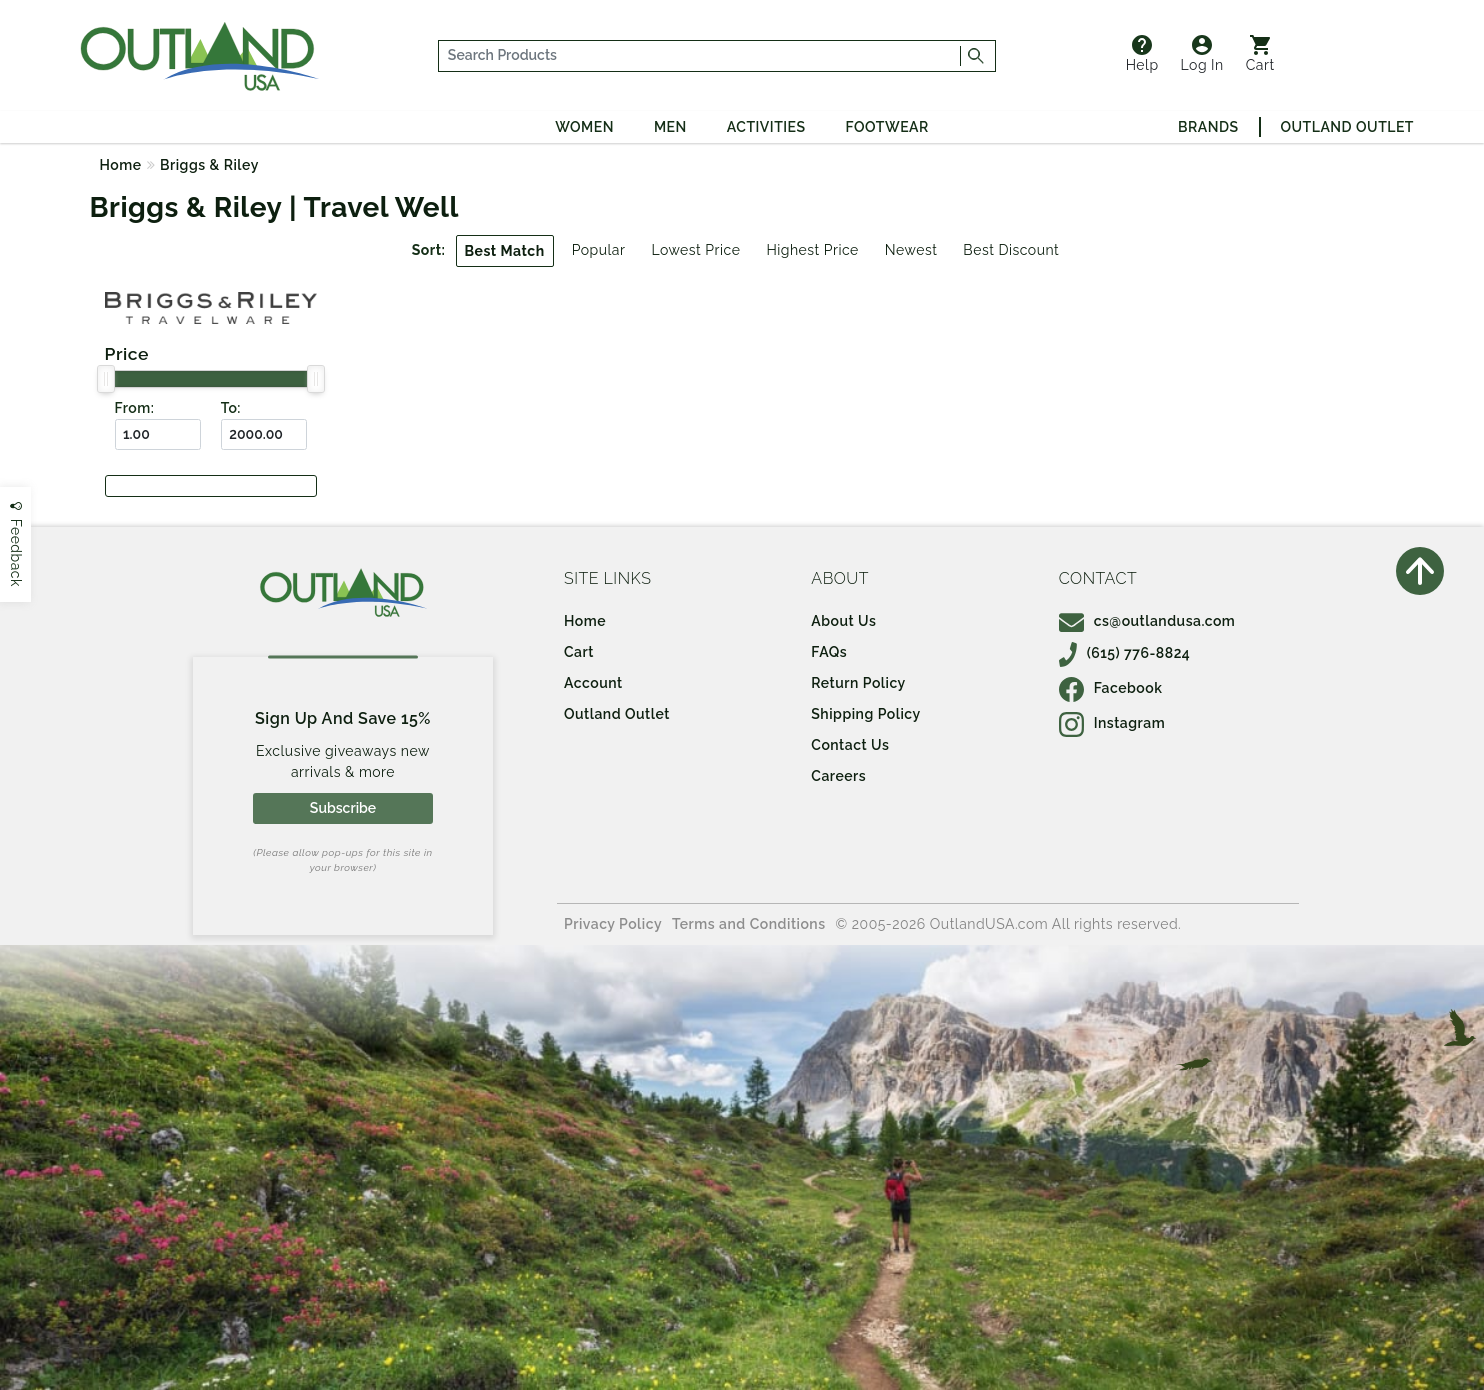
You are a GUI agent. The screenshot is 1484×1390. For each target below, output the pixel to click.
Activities (766, 127)
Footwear (887, 127)
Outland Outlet (1347, 127)
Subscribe (343, 808)
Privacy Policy (613, 924)
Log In (1202, 54)
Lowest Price (695, 250)
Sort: (429, 250)
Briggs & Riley (209, 165)
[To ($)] (264, 434)
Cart (1260, 54)
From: (135, 408)
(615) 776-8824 (1125, 653)
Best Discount (1011, 250)
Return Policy (858, 683)
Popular (599, 250)
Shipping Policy (865, 714)
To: (231, 408)
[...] (699, 56)
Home (121, 165)
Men (670, 127)
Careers (838, 776)
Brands (1208, 127)
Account (593, 683)
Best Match (505, 251)
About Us (843, 621)
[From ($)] (158, 434)
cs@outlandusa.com (1147, 621)
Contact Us (850, 745)
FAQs (829, 652)
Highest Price (812, 250)
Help (1142, 54)
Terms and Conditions (749, 924)
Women (584, 127)
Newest (911, 250)
